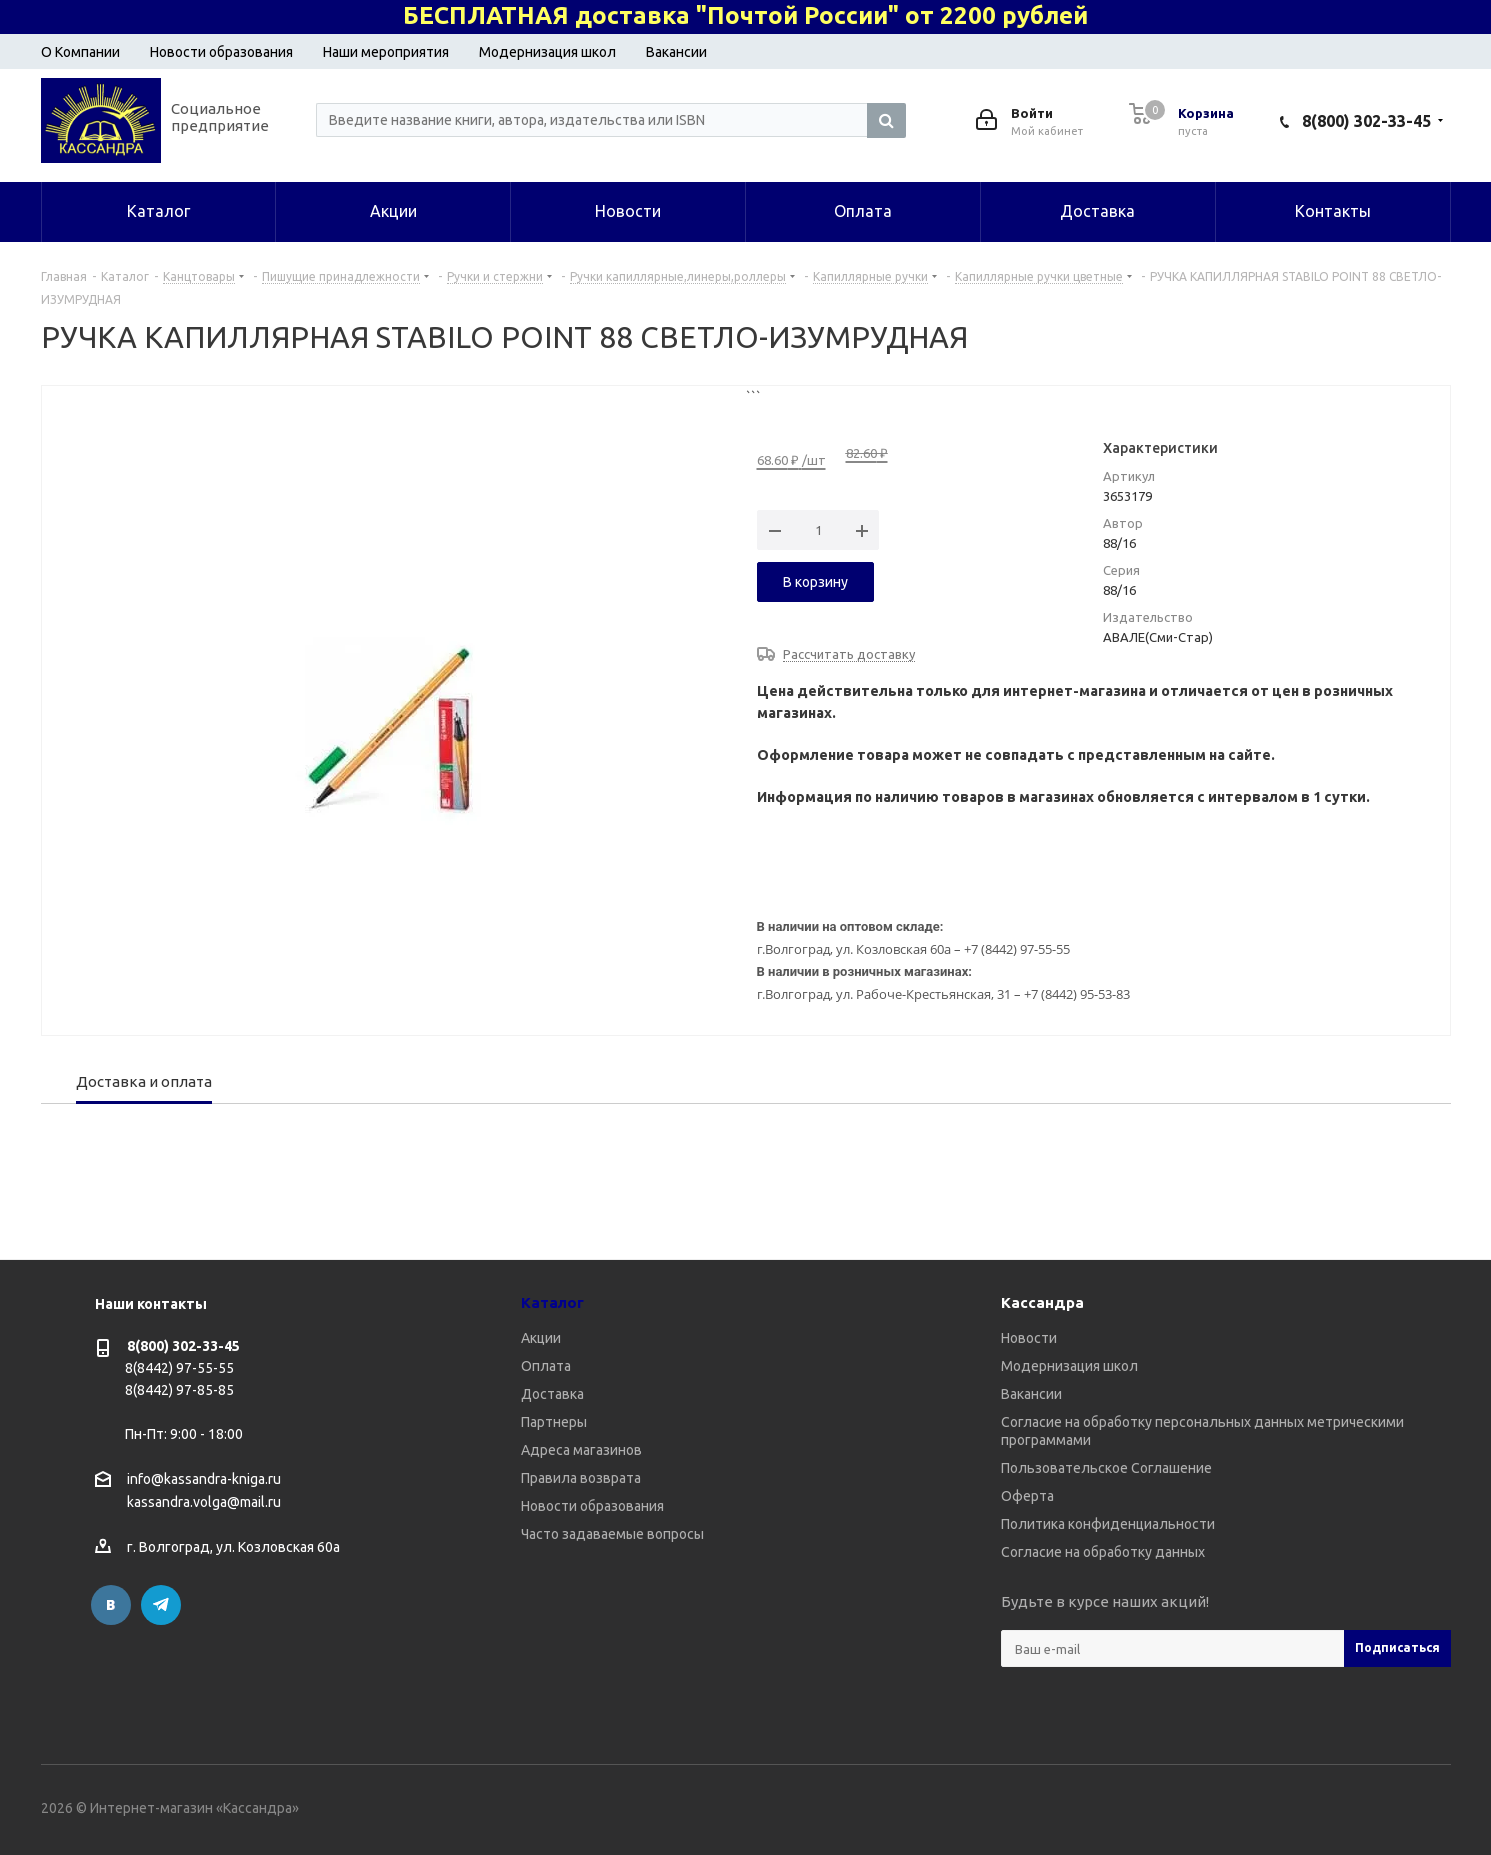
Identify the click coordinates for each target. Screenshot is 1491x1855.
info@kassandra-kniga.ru (204, 1479)
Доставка (552, 1394)
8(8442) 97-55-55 (179, 1368)
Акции (541, 1338)
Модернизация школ (547, 52)
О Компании (80, 52)
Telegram (161, 1605)
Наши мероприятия (386, 52)
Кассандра (1042, 1302)
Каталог (552, 1302)
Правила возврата (581, 1478)
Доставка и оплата (144, 1081)
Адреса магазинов (581, 1450)
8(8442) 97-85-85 (179, 1390)
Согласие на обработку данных (1103, 1552)
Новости (1029, 1338)
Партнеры (554, 1422)
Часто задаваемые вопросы (612, 1534)
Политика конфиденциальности (1108, 1524)
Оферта (1027, 1496)
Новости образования (221, 52)
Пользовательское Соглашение (1106, 1468)
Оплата (546, 1366)
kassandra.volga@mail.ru (204, 1503)
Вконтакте (111, 1605)
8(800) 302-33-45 (1366, 121)
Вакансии (676, 52)
